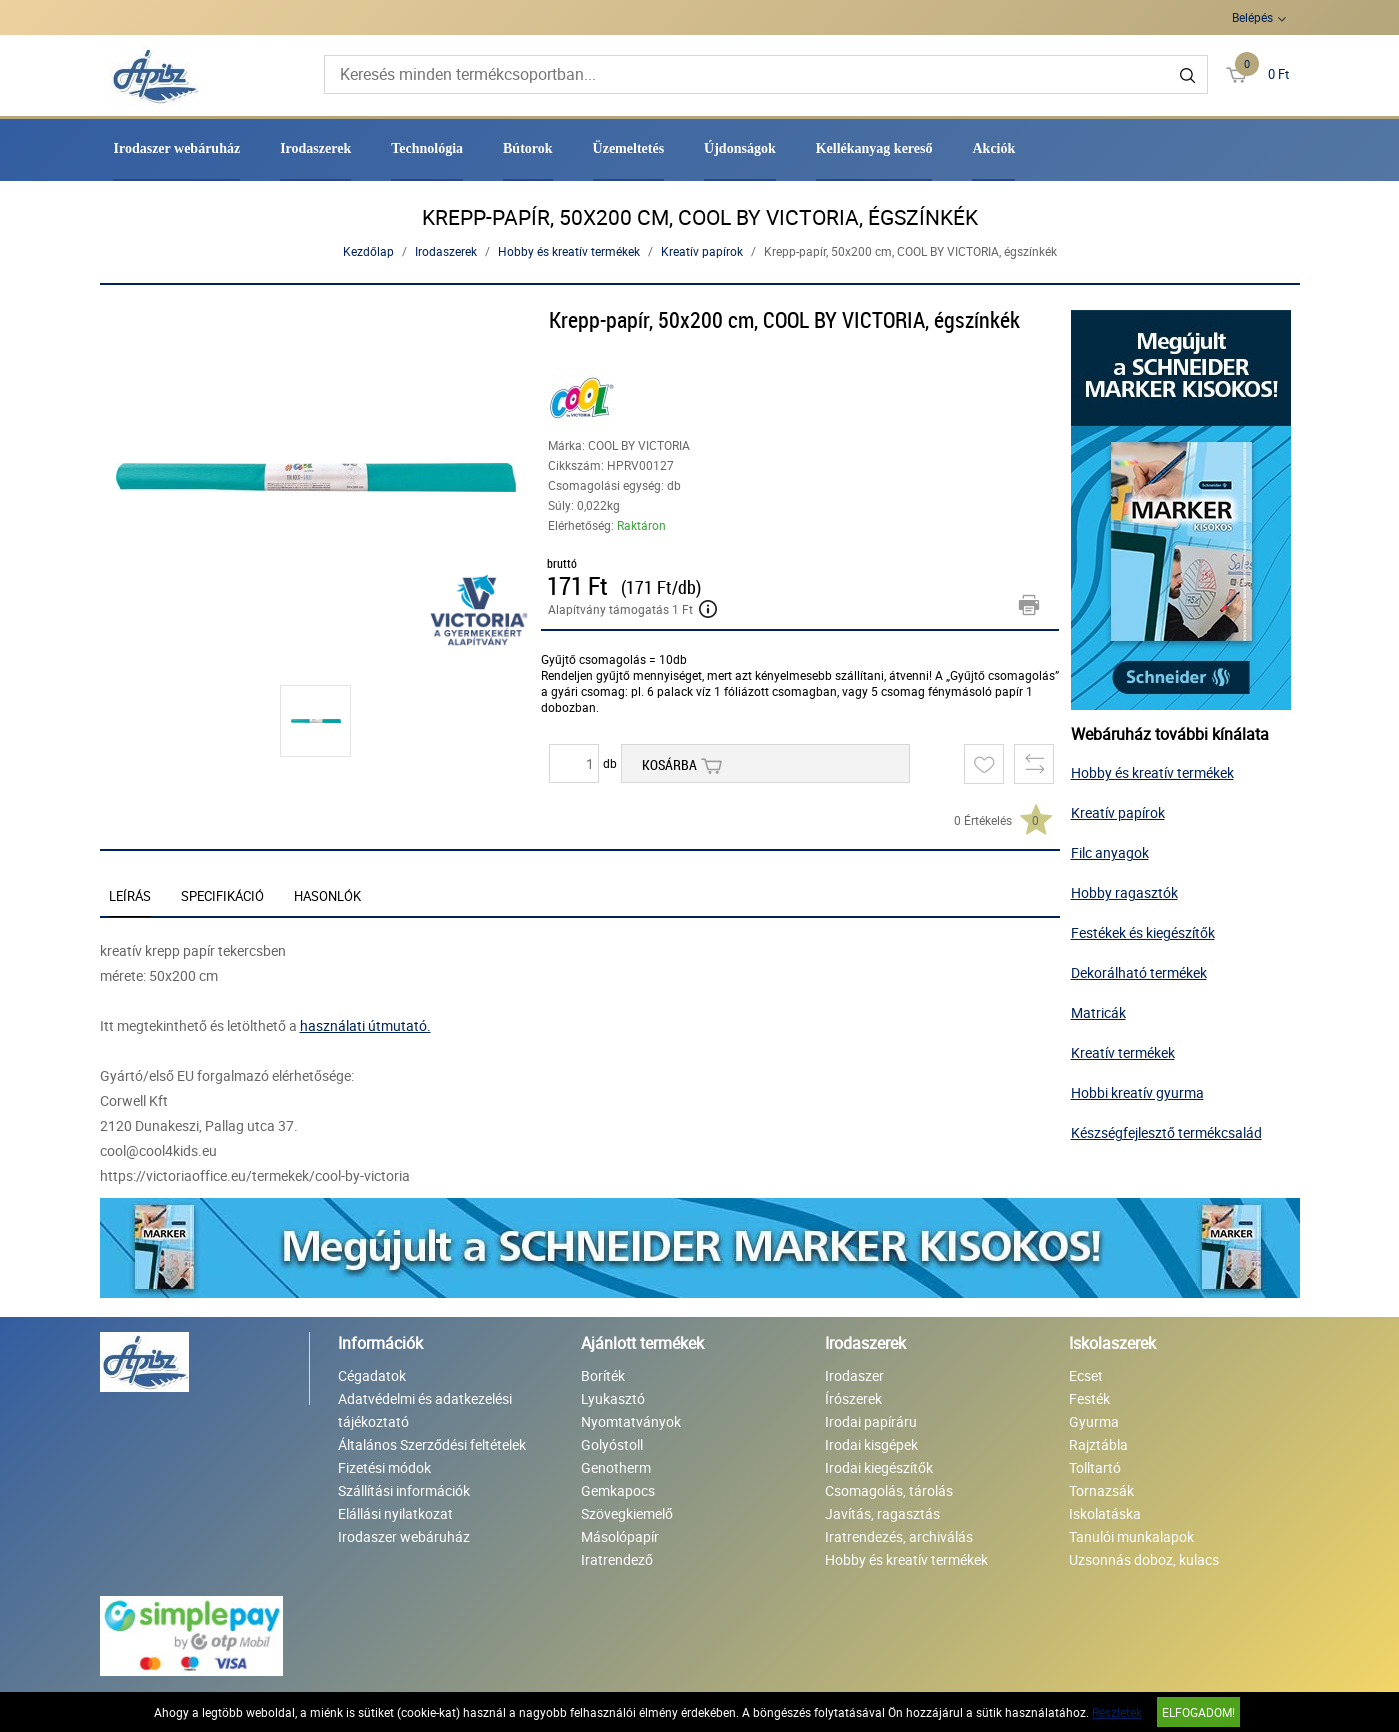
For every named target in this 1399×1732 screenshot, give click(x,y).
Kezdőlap (368, 251)
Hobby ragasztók (1124, 892)
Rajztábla (1098, 1444)
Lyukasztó (613, 1398)
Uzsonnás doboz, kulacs (1144, 1559)
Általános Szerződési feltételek (432, 1444)
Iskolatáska (1105, 1513)
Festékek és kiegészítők (1143, 932)
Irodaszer (854, 1375)
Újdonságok (740, 148)
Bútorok (528, 148)
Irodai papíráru (871, 1421)
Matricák (1098, 1012)
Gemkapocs (618, 1490)
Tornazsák (1101, 1490)
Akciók (993, 148)
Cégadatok (372, 1375)
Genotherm (616, 1467)
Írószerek (853, 1398)
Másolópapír (620, 1536)
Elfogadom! (1198, 1712)
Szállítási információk (404, 1490)
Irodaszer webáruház (176, 148)
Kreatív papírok (702, 251)
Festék (1089, 1398)
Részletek (1117, 1712)
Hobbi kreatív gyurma (1137, 1092)
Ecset (1086, 1375)
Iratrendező (617, 1559)
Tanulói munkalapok (1131, 1536)
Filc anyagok (1110, 852)
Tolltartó (1095, 1467)
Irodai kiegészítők (879, 1467)
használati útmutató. (365, 1025)
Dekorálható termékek (1139, 972)
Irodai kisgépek (871, 1444)
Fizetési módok (384, 1467)
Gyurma (1094, 1421)
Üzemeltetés (629, 148)
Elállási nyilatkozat (395, 1513)
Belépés (1252, 17)
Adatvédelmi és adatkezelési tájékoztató (425, 1410)
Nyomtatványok (631, 1421)
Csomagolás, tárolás (889, 1490)
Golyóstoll (612, 1444)
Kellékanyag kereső (874, 148)
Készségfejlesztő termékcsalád (1166, 1132)
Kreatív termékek (1123, 1052)
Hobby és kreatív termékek (569, 251)
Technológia (427, 148)
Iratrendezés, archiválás (899, 1536)
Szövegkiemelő (627, 1513)
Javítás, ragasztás (882, 1513)
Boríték (603, 1375)
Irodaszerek (315, 148)
